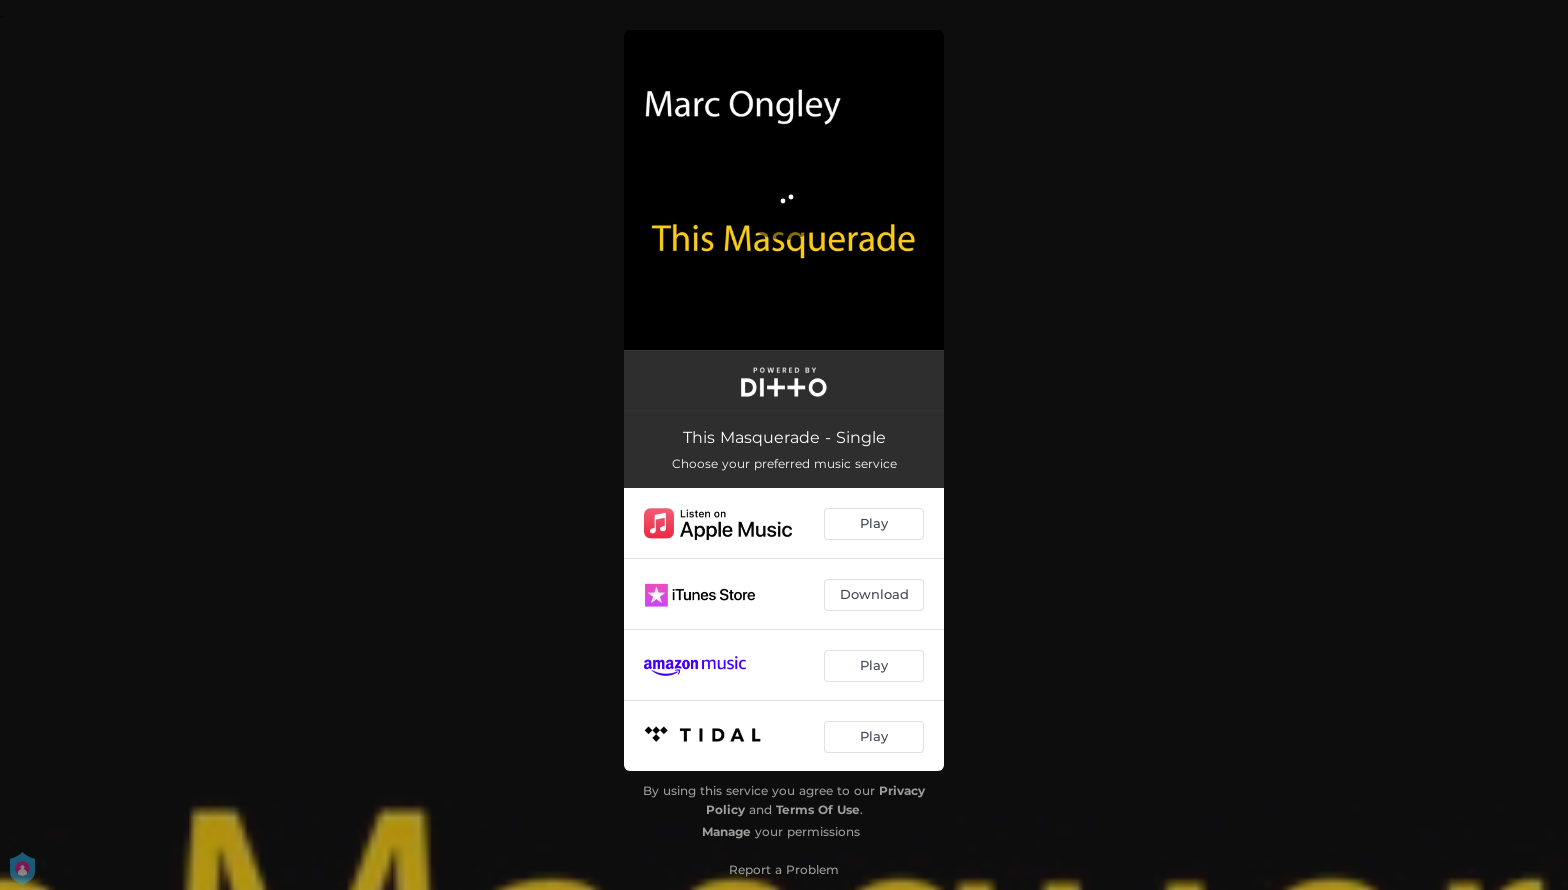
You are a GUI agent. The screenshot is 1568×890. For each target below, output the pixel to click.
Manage (726, 831)
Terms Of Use (818, 809)
